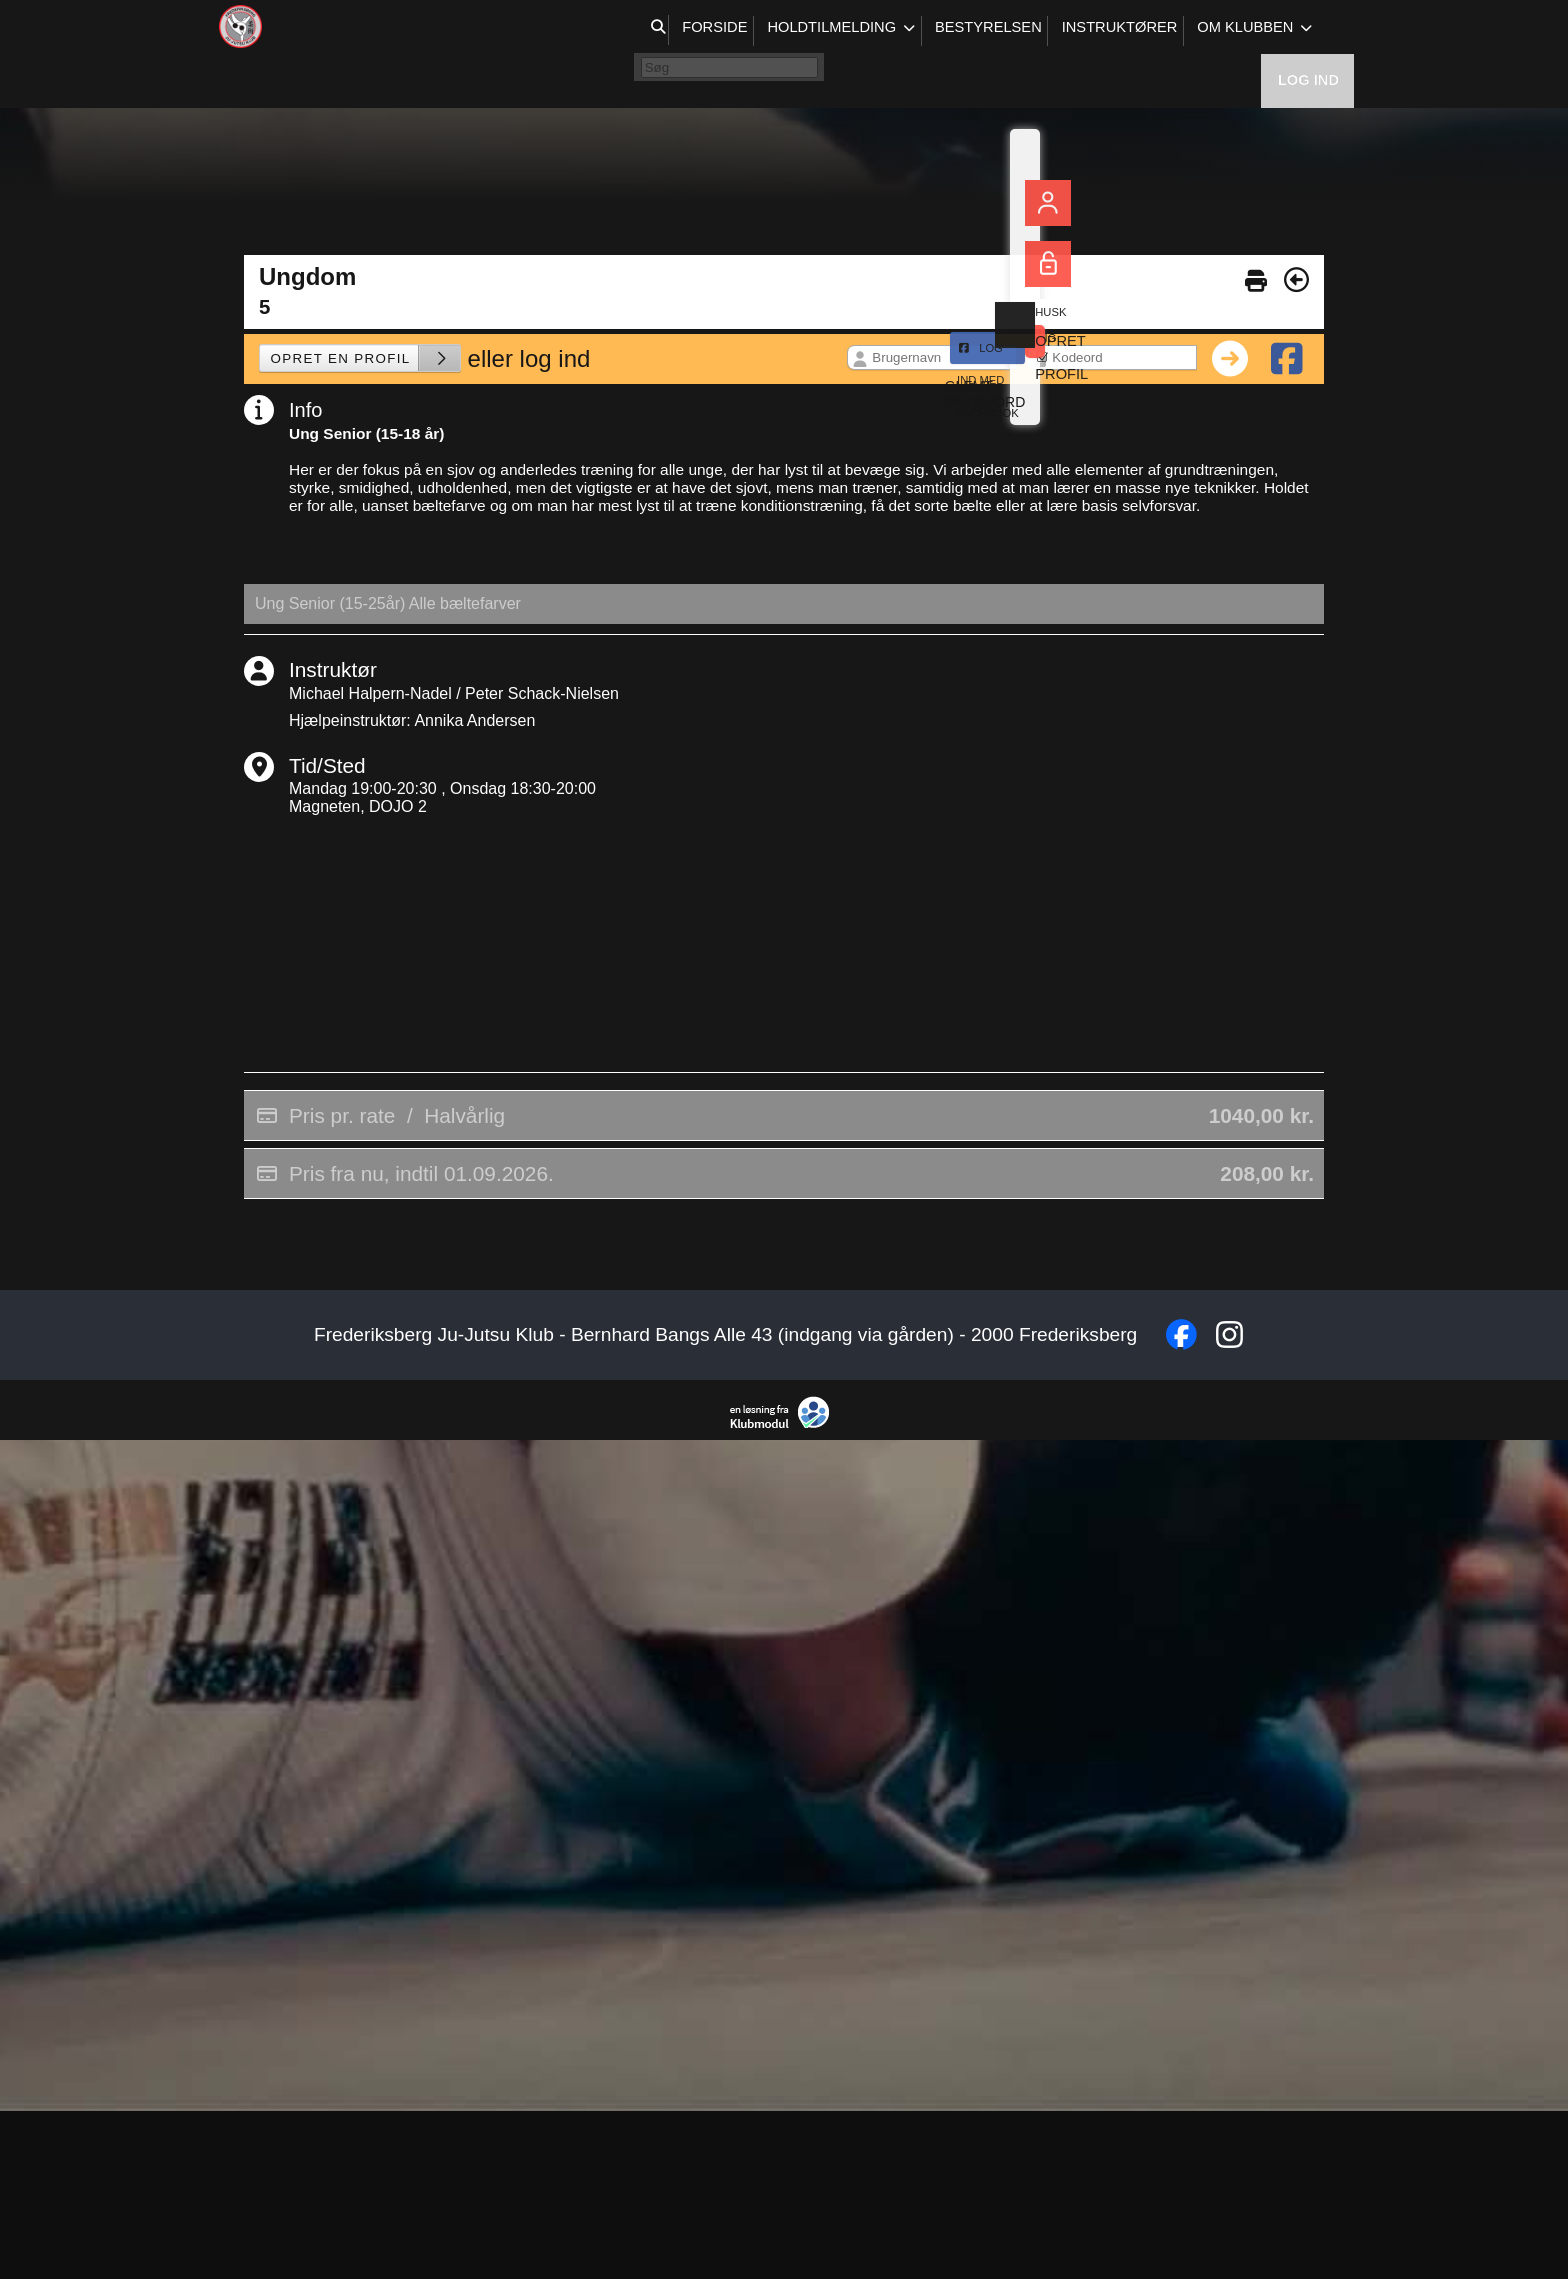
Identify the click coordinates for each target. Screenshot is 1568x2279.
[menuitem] (244, 30)
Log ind (1308, 29)
